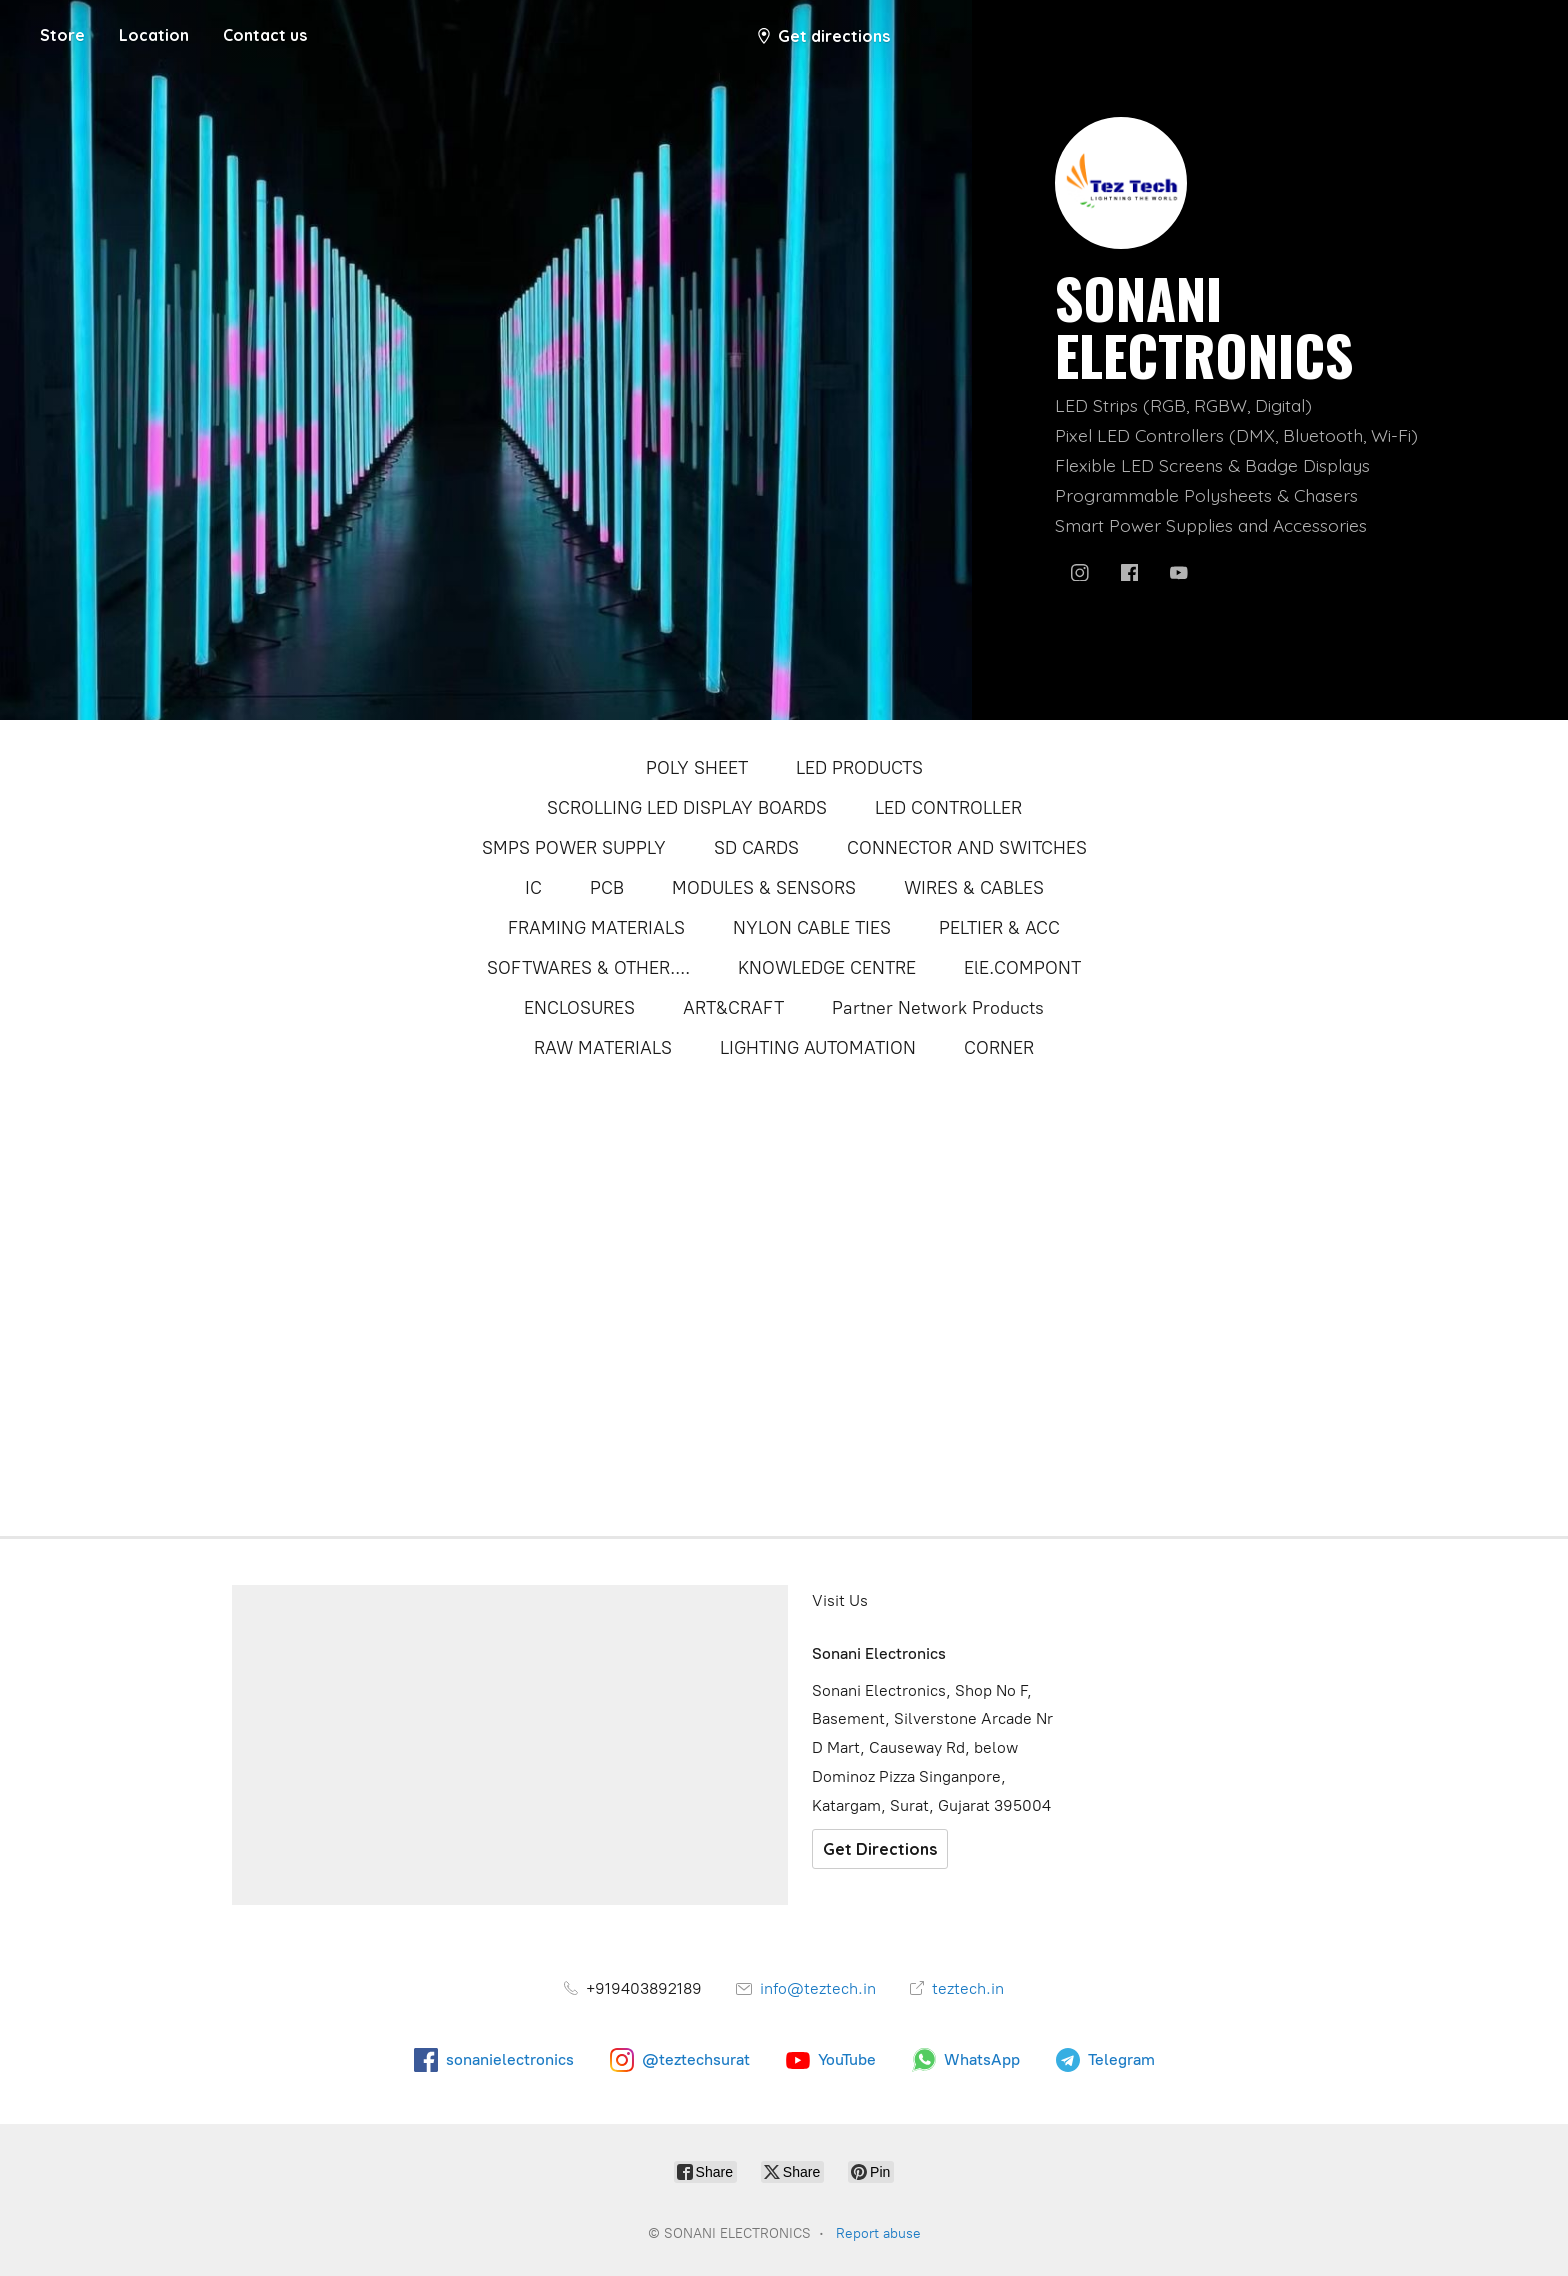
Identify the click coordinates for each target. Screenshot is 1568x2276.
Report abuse (878, 2233)
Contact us (265, 35)
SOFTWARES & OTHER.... (588, 968)
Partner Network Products (938, 1008)
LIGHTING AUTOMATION (818, 1048)
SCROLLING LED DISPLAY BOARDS (687, 808)
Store (62, 35)
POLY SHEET (697, 768)
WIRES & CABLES (974, 888)
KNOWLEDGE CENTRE (827, 968)
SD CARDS (756, 848)
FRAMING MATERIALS (596, 928)
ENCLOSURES (579, 1008)
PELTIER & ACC (999, 928)
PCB (607, 888)
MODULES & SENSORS (764, 888)
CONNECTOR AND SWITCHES (967, 848)
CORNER (999, 1048)
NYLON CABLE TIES (812, 928)
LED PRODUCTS (859, 768)
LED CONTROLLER (948, 808)
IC (533, 888)
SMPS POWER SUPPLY (574, 848)
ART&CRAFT (733, 1008)
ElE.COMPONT (1022, 968)
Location (154, 35)
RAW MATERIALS (603, 1048)
